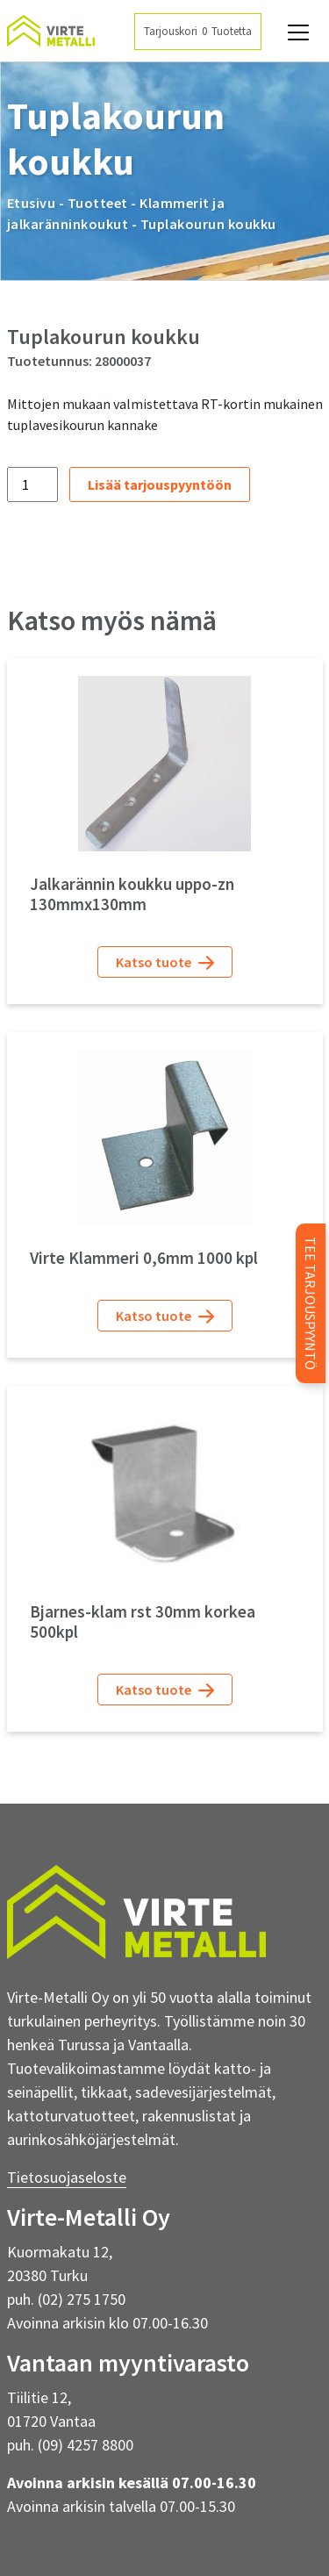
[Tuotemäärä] (32, 484)
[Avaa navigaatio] (298, 32)
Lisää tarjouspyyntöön (160, 484)
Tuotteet (98, 203)
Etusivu (31, 203)
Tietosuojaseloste (66, 2177)
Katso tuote (165, 962)
